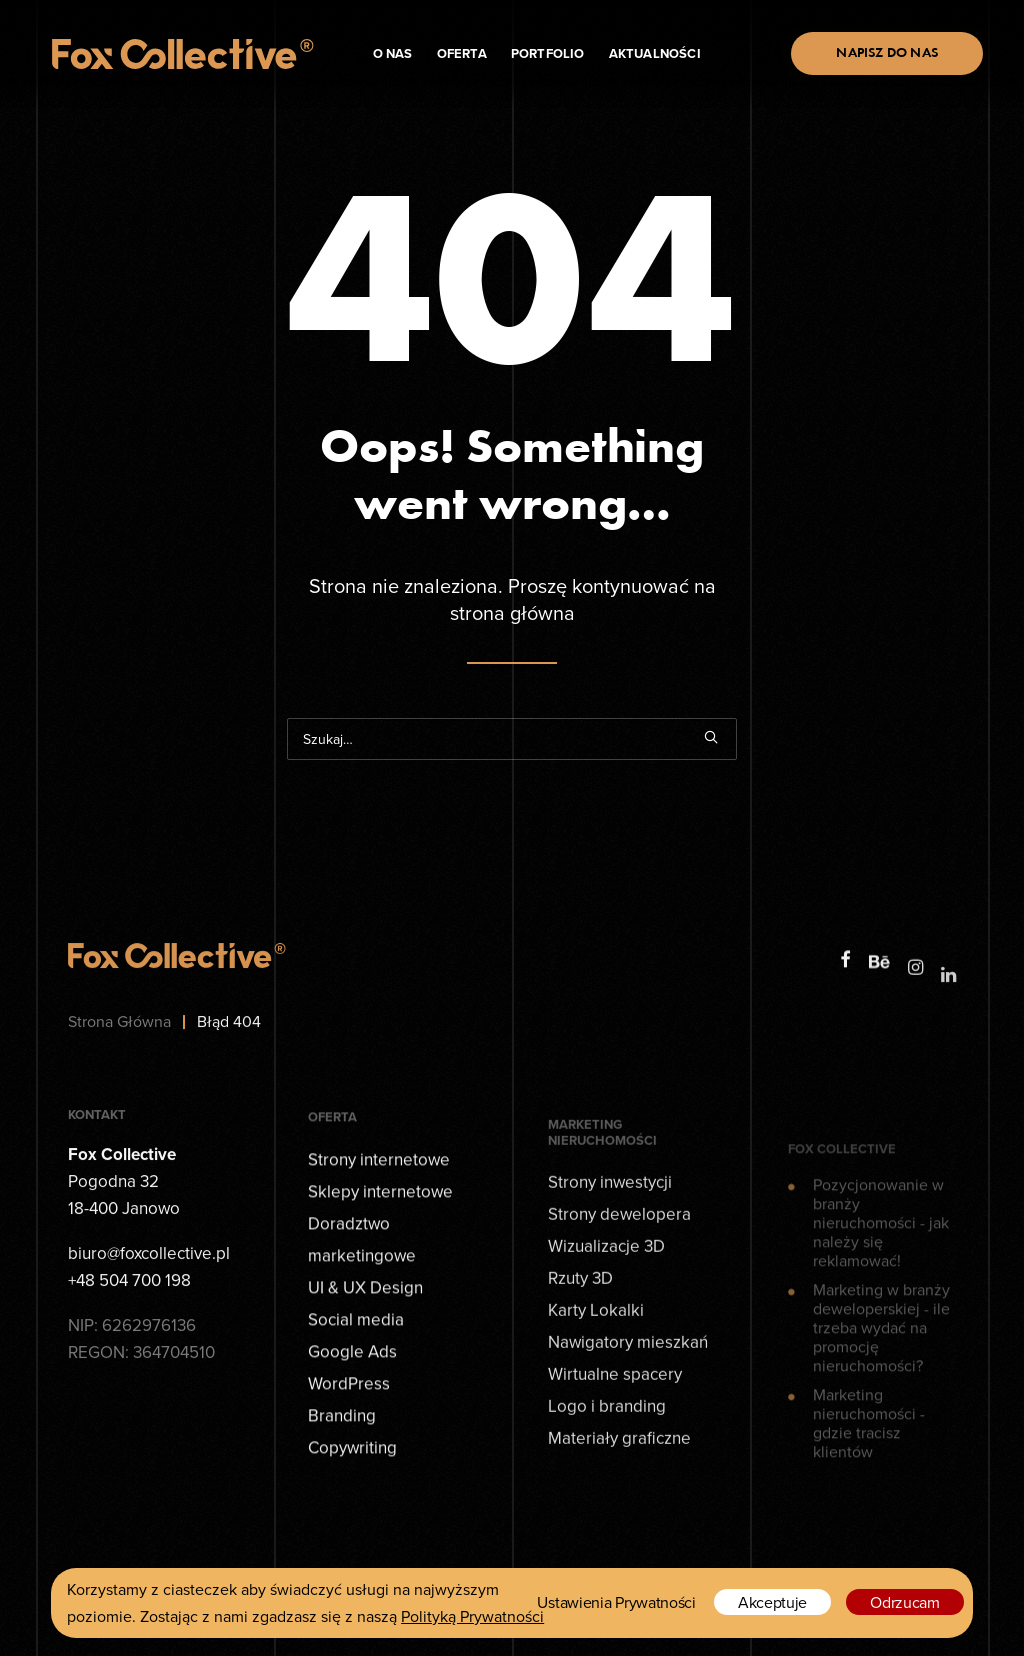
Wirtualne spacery (615, 1454)
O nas (353, 69)
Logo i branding (607, 1486)
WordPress (349, 1443)
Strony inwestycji (610, 1262)
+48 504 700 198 (129, 1330)
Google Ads (352, 1411)
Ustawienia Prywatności (616, 1602)
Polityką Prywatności (472, 1616)
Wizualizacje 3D (606, 1326)
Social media (356, 1379)
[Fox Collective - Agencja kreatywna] (163, 69)
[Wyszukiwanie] (512, 739)
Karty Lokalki (596, 1390)
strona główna (512, 612)
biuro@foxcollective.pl (149, 1303)
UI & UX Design (365, 1347)
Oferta (422, 69)
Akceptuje (772, 1602)
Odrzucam (905, 1602)
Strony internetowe (379, 1219)
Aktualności (615, 69)
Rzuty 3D (580, 1358)
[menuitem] (891, 69)
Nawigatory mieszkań (628, 1422)
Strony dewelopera (619, 1294)
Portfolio (508, 69)
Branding (342, 1475)
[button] (711, 737)
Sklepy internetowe (380, 1251)
